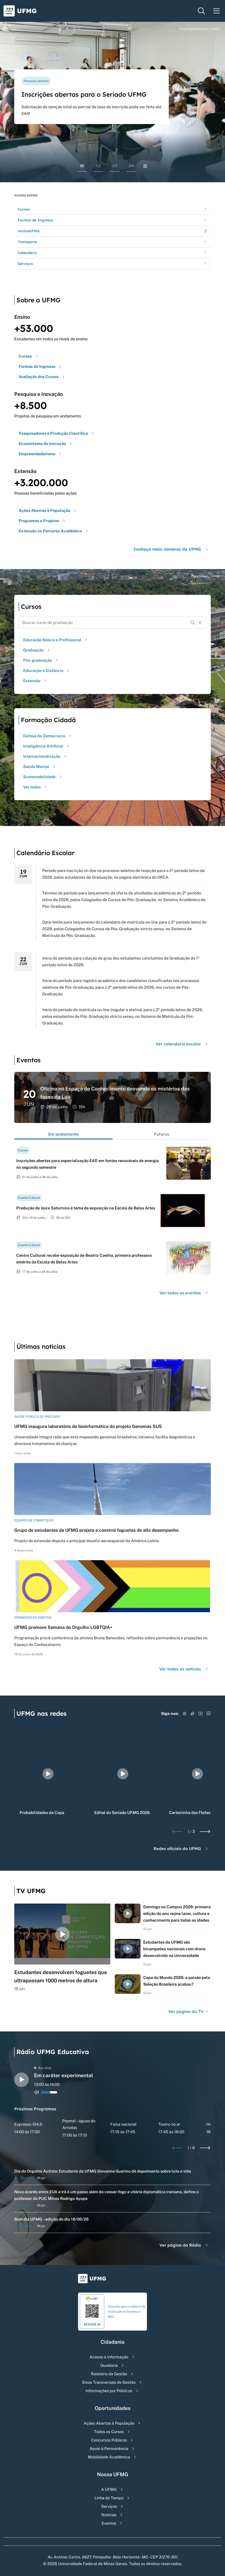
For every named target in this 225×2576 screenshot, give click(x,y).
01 (82, 165)
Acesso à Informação (109, 2357)
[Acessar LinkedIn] (208, 1713)
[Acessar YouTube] (200, 1713)
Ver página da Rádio (184, 2245)
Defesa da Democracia (47, 736)
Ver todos (35, 787)
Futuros (161, 1134)
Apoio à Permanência (109, 2448)
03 (114, 165)
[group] (48, 1773)
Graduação (37, 650)
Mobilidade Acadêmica (109, 2457)
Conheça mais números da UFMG (171, 549)
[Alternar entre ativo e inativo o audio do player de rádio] (36, 2092)
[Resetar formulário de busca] (200, 623)
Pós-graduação (41, 660)
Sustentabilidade (43, 776)
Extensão (35, 680)
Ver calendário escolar (182, 1043)
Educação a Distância (46, 670)
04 (131, 165)
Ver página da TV (188, 2011)
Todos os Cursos (109, 2431)
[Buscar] (192, 623)
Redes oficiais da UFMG (181, 1848)
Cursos (112, 209)
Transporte (112, 242)
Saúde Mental (39, 766)
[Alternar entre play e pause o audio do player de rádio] (21, 2080)
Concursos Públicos (109, 2440)
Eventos (109, 2523)
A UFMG (109, 2489)
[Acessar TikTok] (192, 1713)
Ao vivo (42, 2067)
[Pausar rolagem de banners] (145, 166)
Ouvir (22, 2177)
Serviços (112, 263)
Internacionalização (45, 756)
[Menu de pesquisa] (201, 11)
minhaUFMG (112, 231)
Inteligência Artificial (46, 746)
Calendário (112, 253)
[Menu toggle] (216, 11)
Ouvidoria (109, 2365)
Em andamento (63, 1134)
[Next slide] (205, 1831)
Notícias (109, 2514)
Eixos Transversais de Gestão (109, 2382)
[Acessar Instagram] (184, 1713)
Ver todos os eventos (184, 1292)
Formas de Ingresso (112, 220)
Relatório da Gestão (109, 2374)
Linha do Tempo (108, 2498)
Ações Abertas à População (109, 2423)
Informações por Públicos (109, 2390)
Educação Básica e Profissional (55, 639)
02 (98, 165)
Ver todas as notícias (184, 1669)
